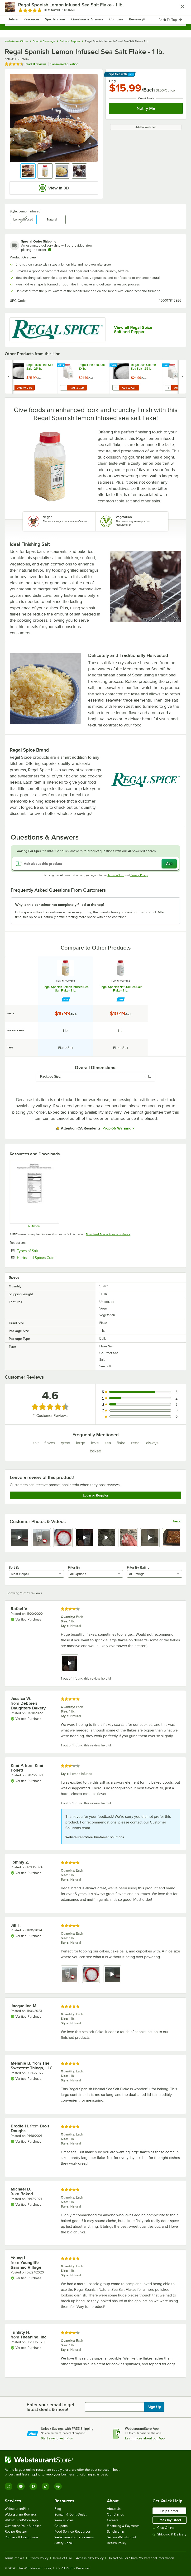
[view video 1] (19, 1537)
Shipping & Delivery (169, 2534)
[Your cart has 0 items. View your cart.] (179, 9)
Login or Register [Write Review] (95, 1495)
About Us (114, 2509)
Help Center (169, 2511)
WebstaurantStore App (21, 2520)
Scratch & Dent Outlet (70, 2514)
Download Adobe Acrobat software (108, 1234)
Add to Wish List (145, 127)
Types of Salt (42, 1251)
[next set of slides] (182, 377)
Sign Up (154, 2407)
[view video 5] (106, 1537)
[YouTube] (21, 2486)
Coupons (61, 2526)
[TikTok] (45, 2486)
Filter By (74, 1567)
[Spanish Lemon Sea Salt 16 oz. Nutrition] (34, 1194)
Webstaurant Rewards (21, 2514)
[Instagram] (8, 2486)
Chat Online (164, 2528)
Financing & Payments (123, 2526)
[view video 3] (112, 1974)
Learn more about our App (145, 2438)
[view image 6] (128, 1537)
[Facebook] (33, 2486)
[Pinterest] (58, 2486)
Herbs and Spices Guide (51, 1257)
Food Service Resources (72, 2531)
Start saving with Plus (57, 2438)
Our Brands (115, 2514)
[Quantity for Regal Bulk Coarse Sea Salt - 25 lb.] (115, 387)
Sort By (14, 1567)
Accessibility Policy (90, 2558)
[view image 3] (63, 1537)
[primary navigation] (15, 8)
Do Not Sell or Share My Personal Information (141, 2558)
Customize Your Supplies (23, 2526)
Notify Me (146, 108)
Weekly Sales (64, 2520)
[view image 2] (41, 1537)
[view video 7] (150, 1537)
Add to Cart (24, 387)
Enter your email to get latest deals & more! (50, 2407)
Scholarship (115, 2531)
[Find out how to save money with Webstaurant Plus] (9, 365)
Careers (113, 2520)
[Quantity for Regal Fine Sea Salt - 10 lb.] (63, 387)
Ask (169, 864)
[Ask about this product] (95, 863)
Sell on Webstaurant (121, 2537)
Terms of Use (116, 875)
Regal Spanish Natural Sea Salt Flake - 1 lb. (121, 988)
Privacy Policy (139, 875)
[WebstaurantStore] (64, 2460)
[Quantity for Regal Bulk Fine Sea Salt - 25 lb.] (11, 387)
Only (112, 81)
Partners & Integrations (21, 2537)
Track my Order (169, 2520)
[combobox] (95, 21)
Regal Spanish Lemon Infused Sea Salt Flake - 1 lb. (66, 988)
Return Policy (116, 2543)
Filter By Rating (138, 1567)
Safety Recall (63, 2543)
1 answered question (64, 64)
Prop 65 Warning (116, 1128)
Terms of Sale (14, 2558)
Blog (57, 2509)
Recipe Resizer (16, 2531)
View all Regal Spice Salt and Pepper (133, 329)
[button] (28, 171)
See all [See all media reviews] (177, 1521)
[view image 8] (171, 1537)
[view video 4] (85, 1537)
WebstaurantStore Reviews (74, 2537)
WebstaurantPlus (17, 2509)
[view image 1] (69, 1974)
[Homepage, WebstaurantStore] (95, 8)
